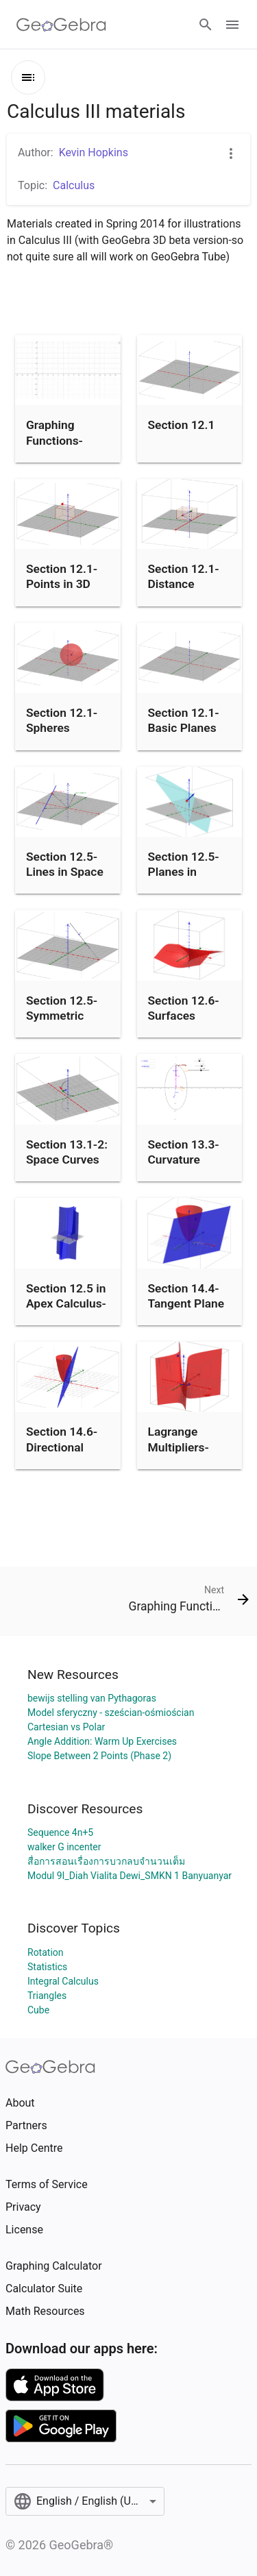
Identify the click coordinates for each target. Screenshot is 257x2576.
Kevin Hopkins (93, 152)
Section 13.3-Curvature (183, 1152)
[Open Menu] (232, 24)
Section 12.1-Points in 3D (61, 576)
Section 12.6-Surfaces (183, 1008)
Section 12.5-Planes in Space (183, 872)
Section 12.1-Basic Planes (183, 720)
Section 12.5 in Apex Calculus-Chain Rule (66, 1303)
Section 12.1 (181, 425)
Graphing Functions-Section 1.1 (56, 440)
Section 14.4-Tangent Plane (186, 1295)
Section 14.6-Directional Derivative (61, 1447)
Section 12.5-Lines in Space (64, 864)
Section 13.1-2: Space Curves (67, 1152)
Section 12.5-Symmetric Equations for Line (61, 1023)
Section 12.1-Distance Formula (183, 584)
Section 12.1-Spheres (61, 720)
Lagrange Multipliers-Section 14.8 (181, 1447)
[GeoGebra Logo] (61, 25)
